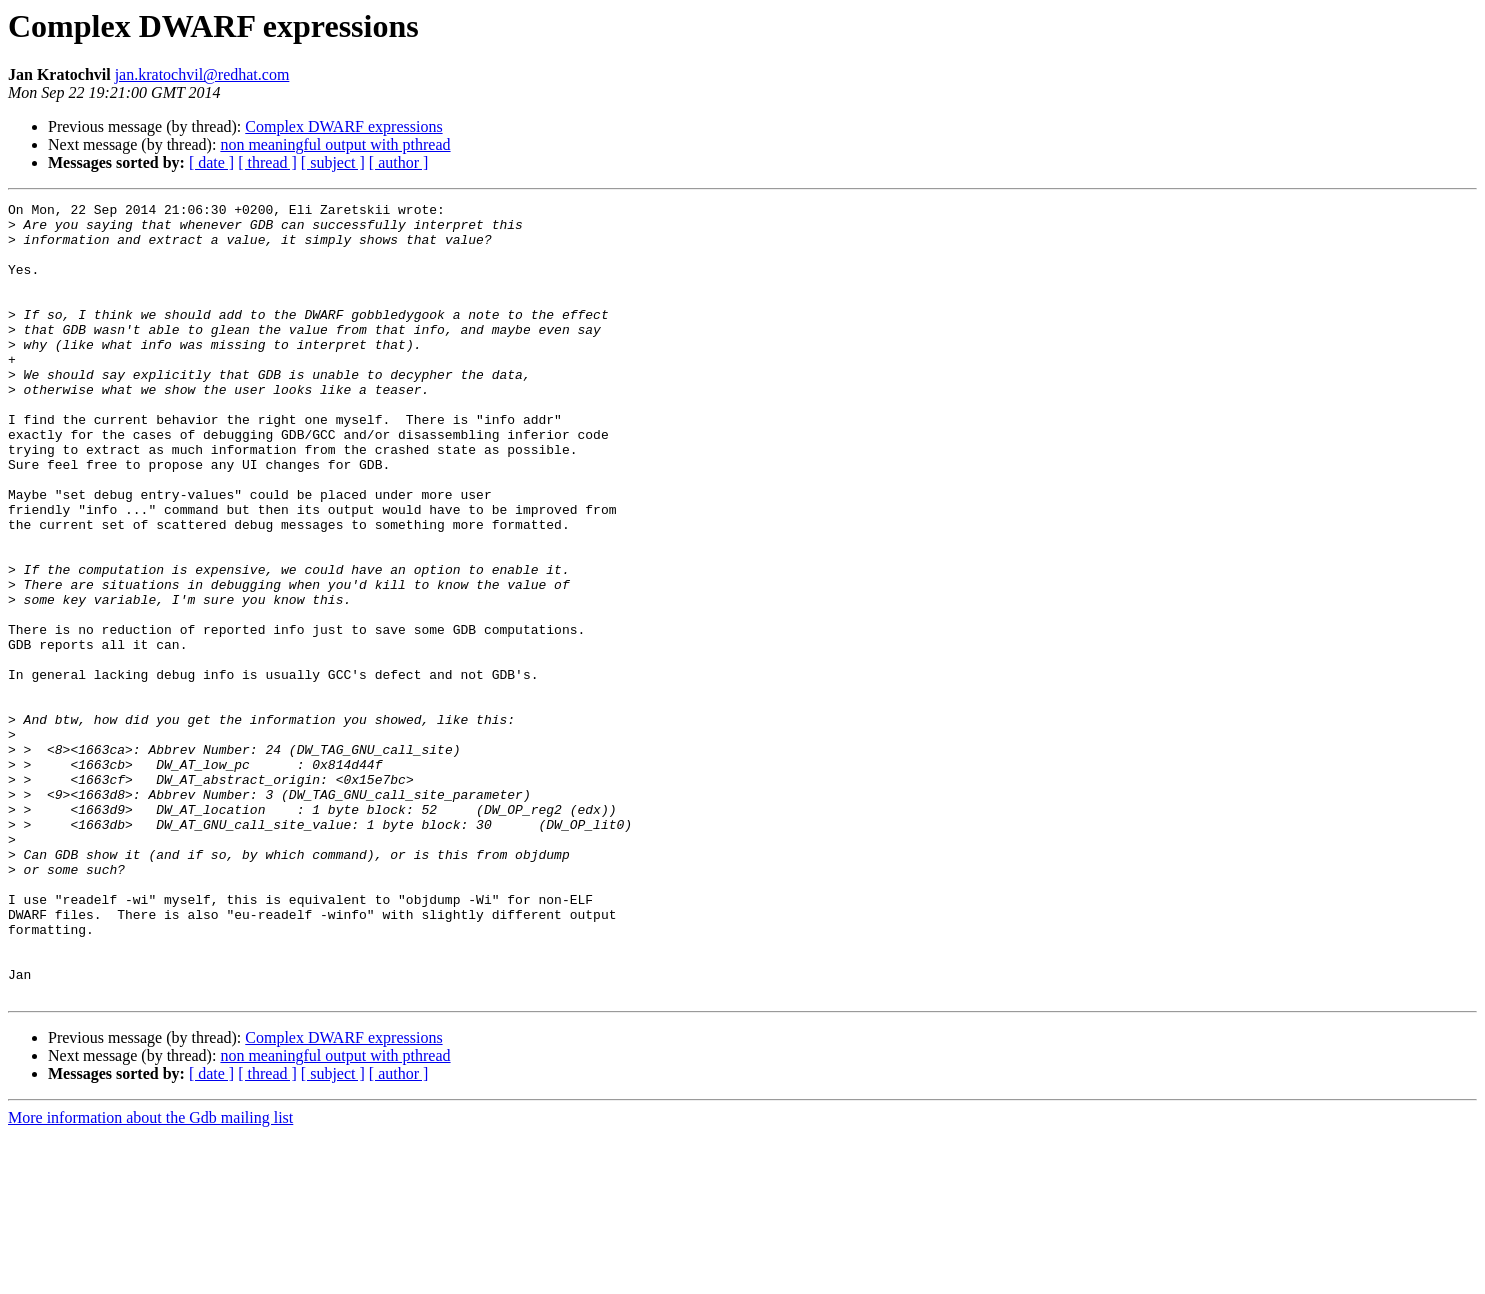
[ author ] (399, 162)
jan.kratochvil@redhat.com (202, 74)
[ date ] (211, 162)
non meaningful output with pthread (335, 144)
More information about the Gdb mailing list (150, 1276)
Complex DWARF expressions (343, 126)
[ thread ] (267, 162)
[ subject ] (333, 162)
